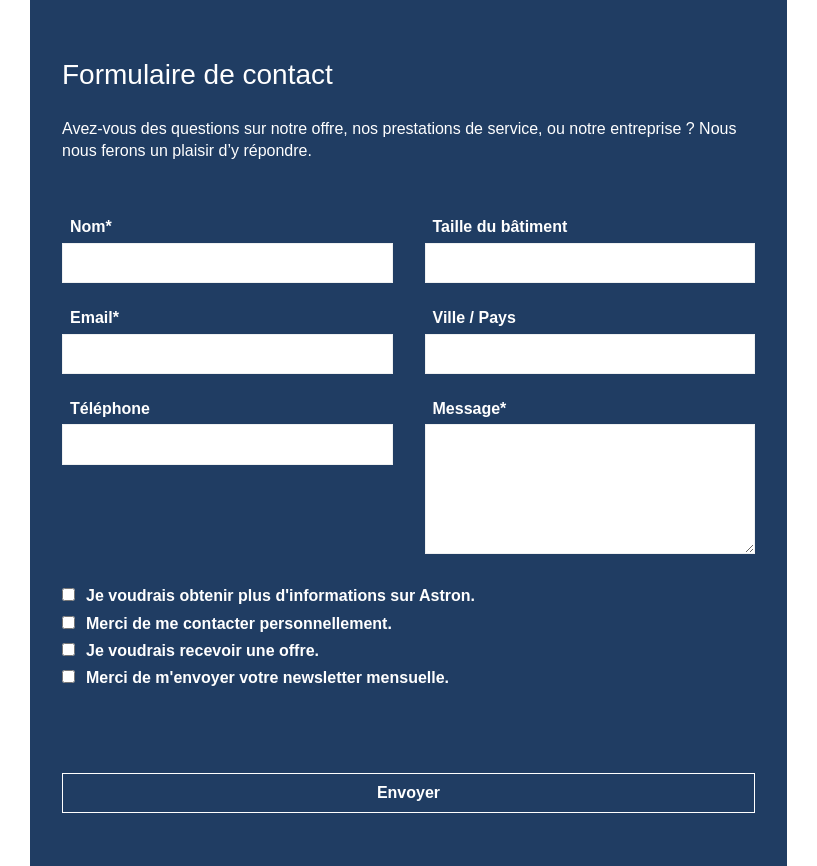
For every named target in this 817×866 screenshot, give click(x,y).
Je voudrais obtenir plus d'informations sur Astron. (268, 595)
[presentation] (153, 718)
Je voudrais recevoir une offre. (190, 650)
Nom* (91, 226)
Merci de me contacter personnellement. (227, 623)
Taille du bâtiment (500, 226)
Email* (94, 317)
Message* (470, 408)
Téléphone (110, 408)
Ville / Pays (474, 317)
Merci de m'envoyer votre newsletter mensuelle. (255, 677)
